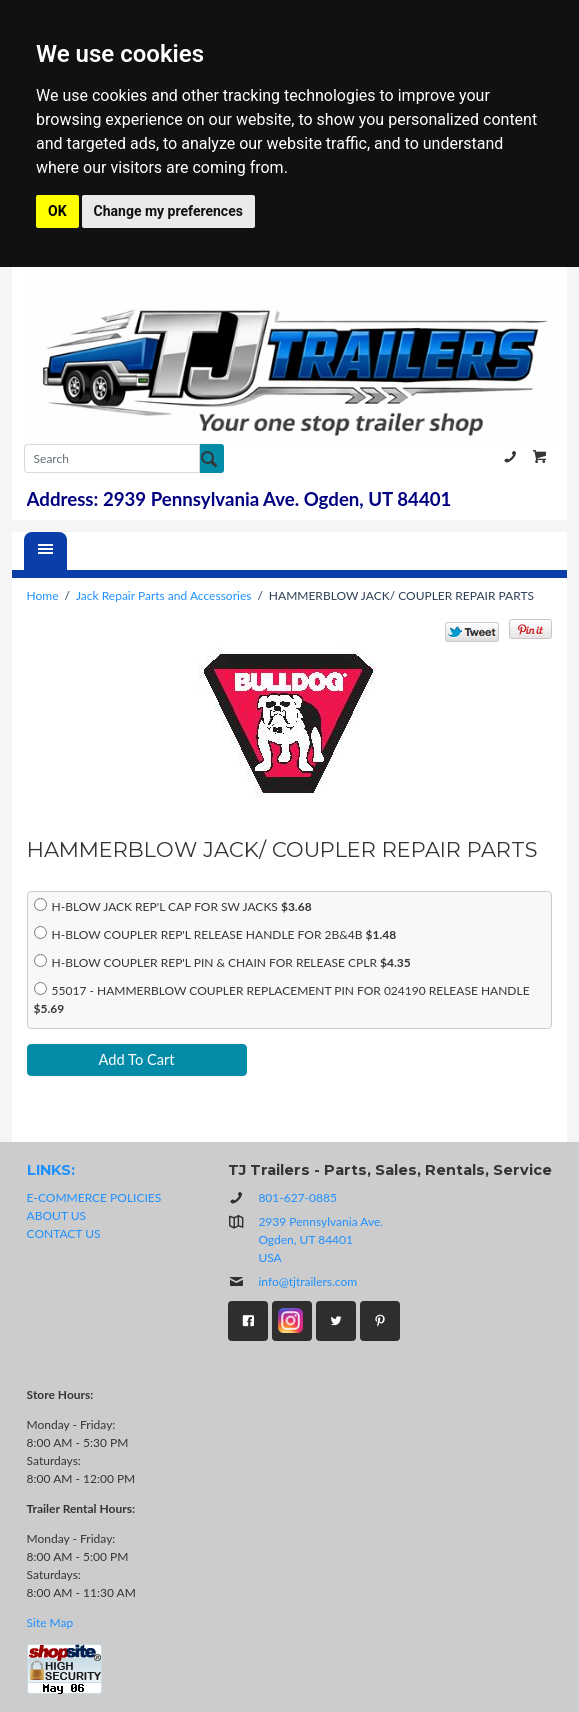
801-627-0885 (510, 457)
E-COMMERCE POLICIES (94, 1197)
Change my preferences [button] (168, 211)
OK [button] (57, 211)
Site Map (50, 1622)
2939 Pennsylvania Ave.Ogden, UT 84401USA (320, 1239)
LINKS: (51, 1170)
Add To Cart (137, 1059)
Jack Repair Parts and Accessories (163, 595)
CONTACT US (64, 1233)
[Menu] (45, 551)
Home (43, 595)
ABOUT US (56, 1215)
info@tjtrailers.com (292, 1281)
